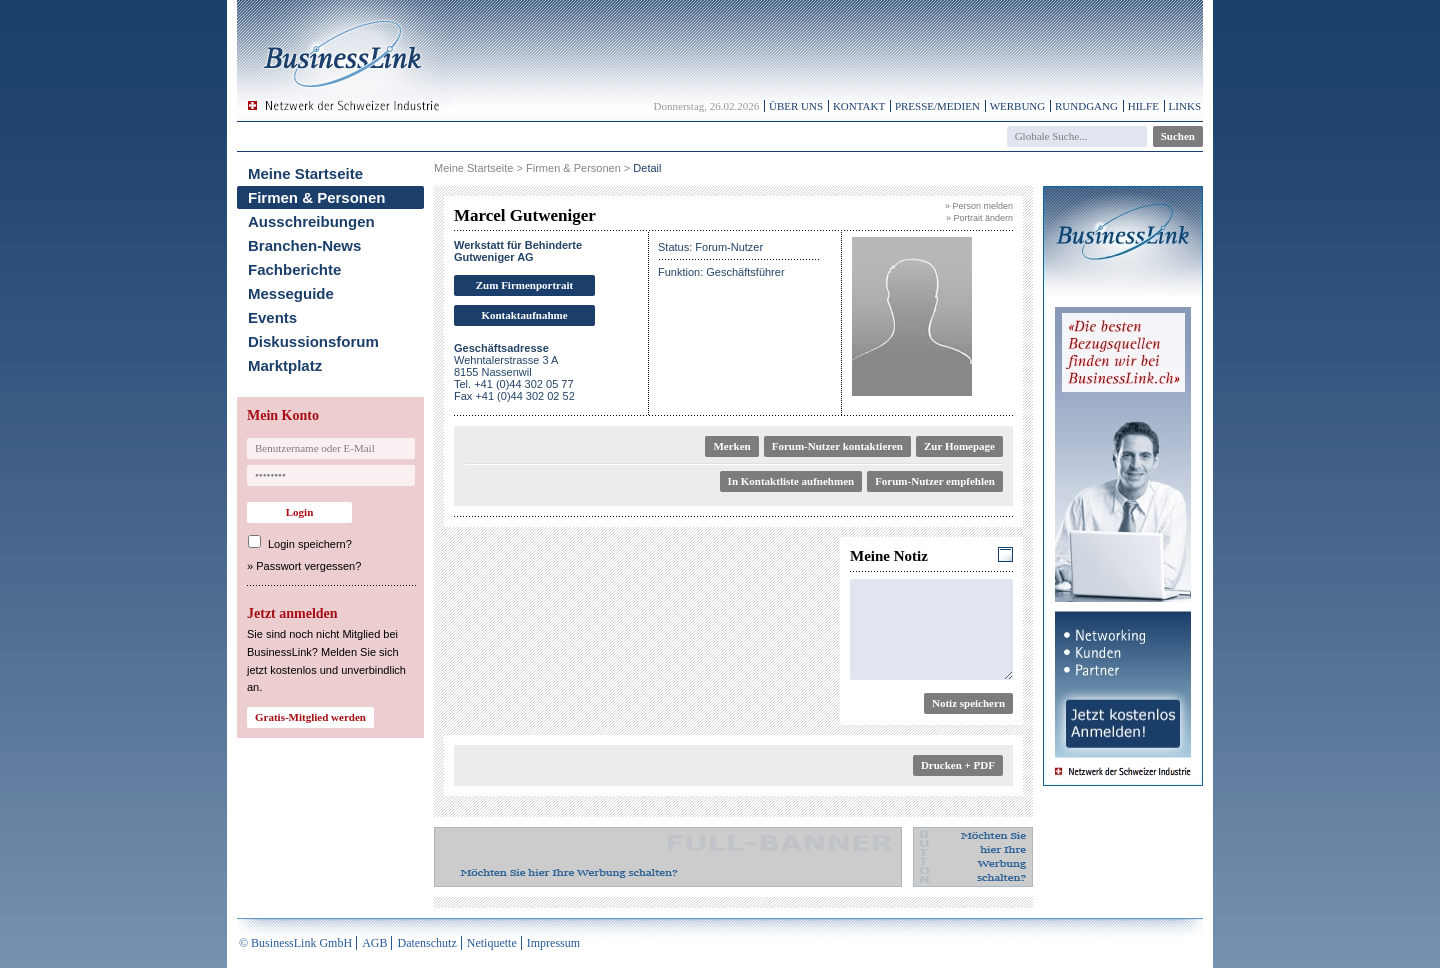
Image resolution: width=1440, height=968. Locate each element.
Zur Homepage (959, 446)
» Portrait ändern (979, 218)
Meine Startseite (305, 173)
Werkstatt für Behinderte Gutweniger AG (518, 251)
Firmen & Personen (317, 197)
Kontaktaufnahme (524, 315)
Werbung (1018, 106)
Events (272, 317)
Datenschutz (426, 943)
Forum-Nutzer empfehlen (935, 481)
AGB (374, 943)
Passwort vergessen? (308, 566)
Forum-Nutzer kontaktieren (837, 446)
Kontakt (859, 106)
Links (1185, 106)
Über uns (796, 106)
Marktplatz (285, 365)
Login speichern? (310, 544)
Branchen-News (304, 245)
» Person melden (979, 206)
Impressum (553, 943)
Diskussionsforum (313, 341)
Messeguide (291, 293)
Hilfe (1143, 106)
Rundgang (1086, 106)
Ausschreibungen (311, 221)
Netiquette (492, 943)
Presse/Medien (937, 106)
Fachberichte (294, 269)
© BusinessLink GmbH (295, 943)
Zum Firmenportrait (524, 285)
